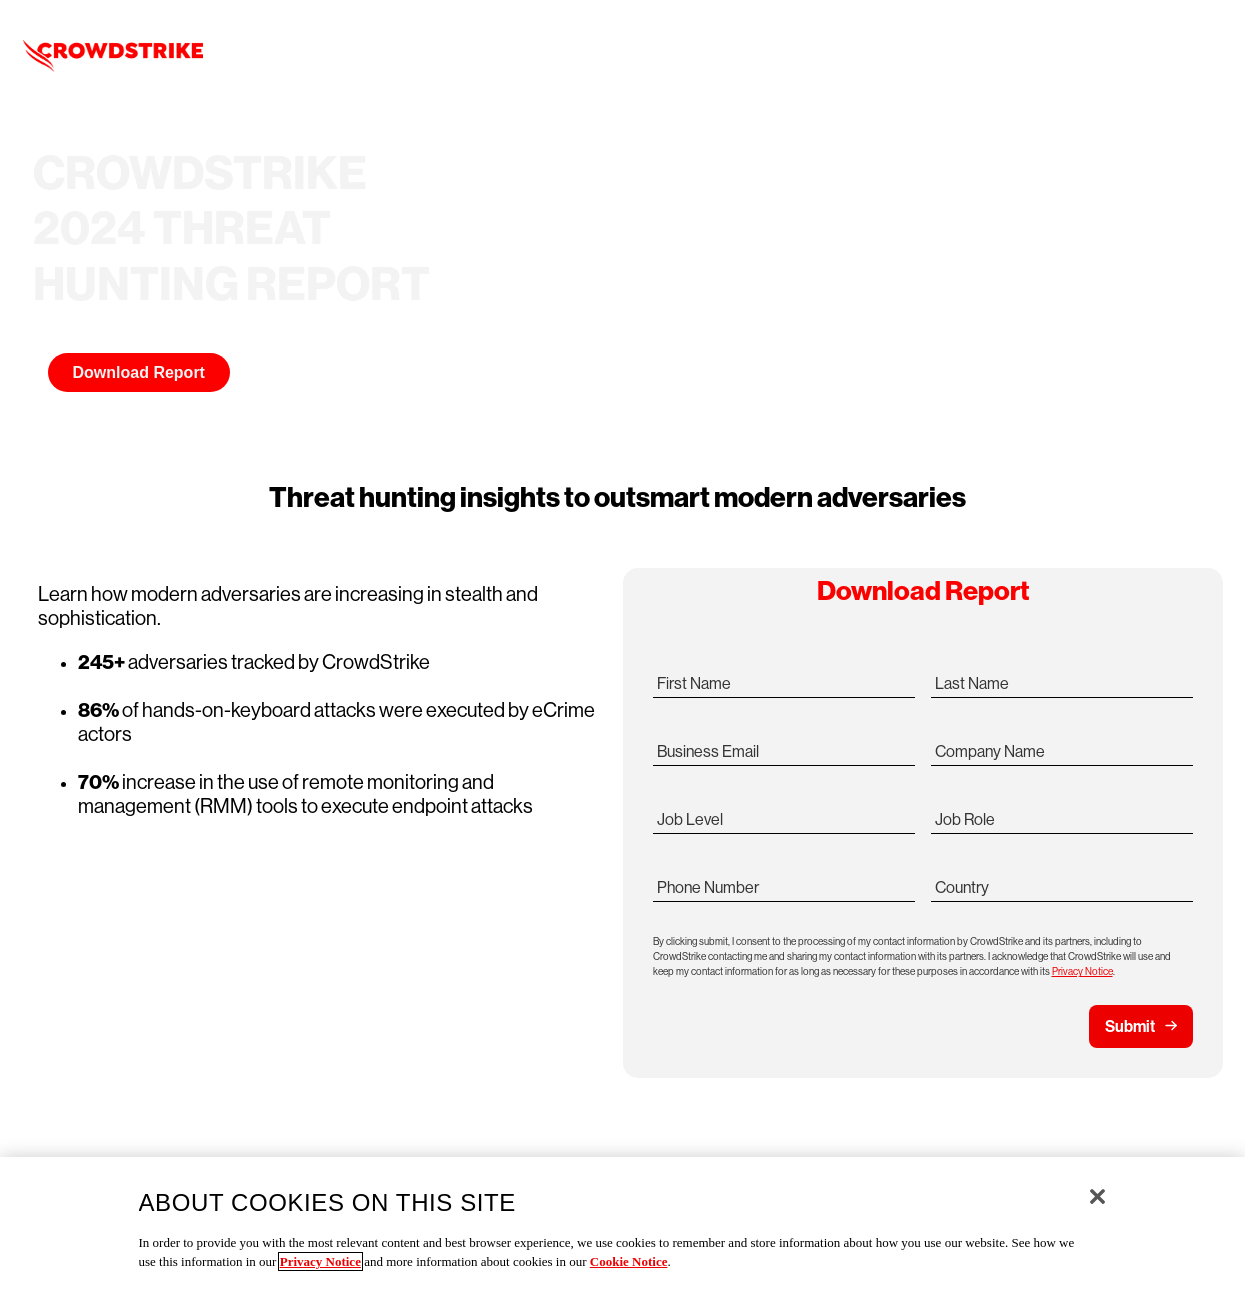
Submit (1130, 1026)
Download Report (139, 372)
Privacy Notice (1082, 971)
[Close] (1097, 1196)
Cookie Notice (629, 1261)
